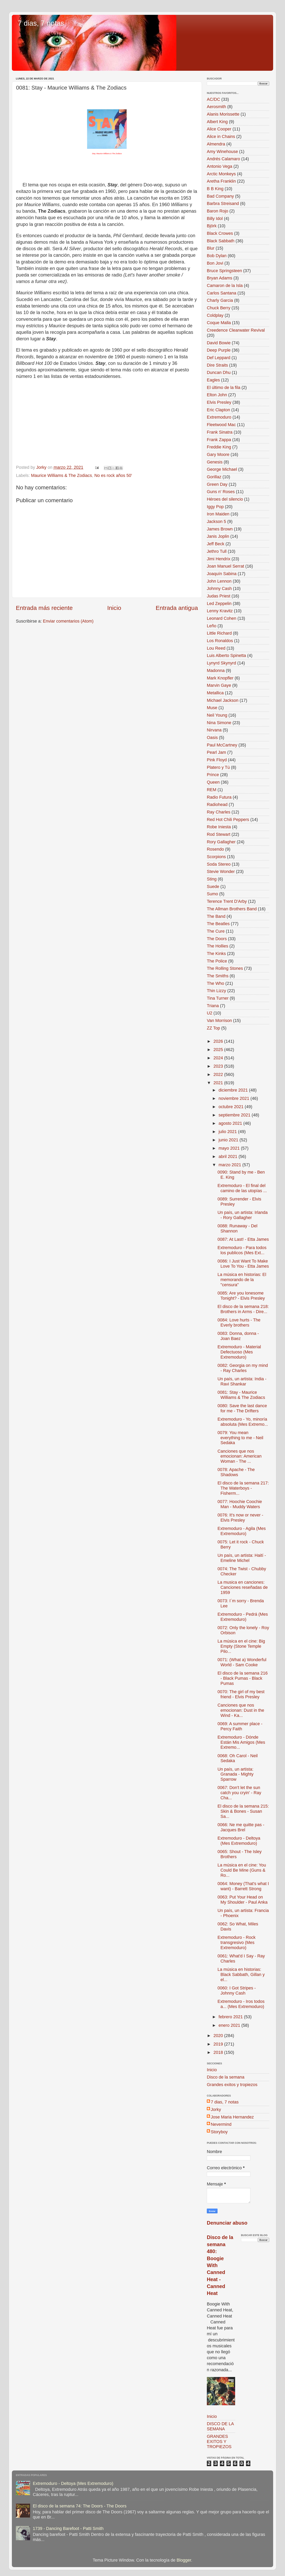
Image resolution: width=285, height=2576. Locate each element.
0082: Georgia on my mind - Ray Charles (243, 1368)
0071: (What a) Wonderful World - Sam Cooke (242, 1662)
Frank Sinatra (220, 432)
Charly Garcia (220, 300)
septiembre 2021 (235, 1114)
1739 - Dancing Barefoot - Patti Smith (68, 2528)
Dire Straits (217, 365)
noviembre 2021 (234, 1098)
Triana (213, 1005)
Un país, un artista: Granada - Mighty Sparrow (236, 1774)
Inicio (114, 608)
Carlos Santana (221, 293)
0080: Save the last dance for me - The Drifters (242, 1408)
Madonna (216, 670)
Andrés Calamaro (223, 158)
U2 (209, 1013)
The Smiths (217, 975)
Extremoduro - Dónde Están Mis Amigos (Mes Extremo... (241, 1742)
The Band (216, 916)
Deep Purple (219, 350)
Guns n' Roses (221, 491)
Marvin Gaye (219, 685)
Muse (212, 707)
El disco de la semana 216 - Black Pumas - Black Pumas (243, 1678)
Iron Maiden (218, 513)
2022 (218, 1074)
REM (211, 789)
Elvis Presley (219, 402)
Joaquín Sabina (222, 573)
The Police (217, 961)
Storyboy (219, 2131)
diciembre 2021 (233, 1090)
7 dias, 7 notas (41, 23)
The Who (215, 983)
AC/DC (213, 99)
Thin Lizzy (216, 990)
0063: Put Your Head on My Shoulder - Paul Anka (243, 1900)
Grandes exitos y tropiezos (232, 2084)
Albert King (217, 121)
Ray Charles (218, 812)
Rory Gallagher (221, 841)
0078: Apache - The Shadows (236, 1472)
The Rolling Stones (225, 968)
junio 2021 (228, 1139)
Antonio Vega (219, 166)
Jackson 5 (216, 521)
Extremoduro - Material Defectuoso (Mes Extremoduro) (239, 1352)
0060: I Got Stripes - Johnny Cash (237, 1990)
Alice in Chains (221, 136)
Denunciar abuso (227, 2223)
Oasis (212, 737)
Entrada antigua (177, 608)
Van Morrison (219, 1020)
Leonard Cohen (221, 618)
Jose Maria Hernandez (232, 2117)
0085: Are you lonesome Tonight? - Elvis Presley (241, 1296)
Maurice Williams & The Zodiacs (61, 475)
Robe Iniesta (219, 826)
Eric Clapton (218, 409)
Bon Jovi (215, 263)
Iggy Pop (215, 506)
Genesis (214, 462)
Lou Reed (216, 648)
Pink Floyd (217, 759)
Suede (213, 886)
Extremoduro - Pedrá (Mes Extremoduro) (243, 1617)
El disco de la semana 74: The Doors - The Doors (79, 2505)
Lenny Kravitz (220, 610)
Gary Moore (218, 454)
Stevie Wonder (221, 871)
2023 (218, 1066)
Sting (212, 879)
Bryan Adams (219, 278)
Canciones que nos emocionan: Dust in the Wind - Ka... (241, 1710)
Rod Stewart (218, 834)
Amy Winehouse (222, 151)
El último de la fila (223, 387)
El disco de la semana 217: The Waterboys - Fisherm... (243, 1488)
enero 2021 (229, 2025)
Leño (211, 625)
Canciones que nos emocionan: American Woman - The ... (240, 1456)
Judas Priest (218, 596)
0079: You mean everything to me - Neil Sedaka (240, 1437)
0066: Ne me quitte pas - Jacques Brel (241, 1827)
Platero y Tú (218, 767)
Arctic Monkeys (221, 173)
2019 (218, 2044)
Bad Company (220, 196)
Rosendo (215, 849)
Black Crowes (220, 233)
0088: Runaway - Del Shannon (237, 1228)
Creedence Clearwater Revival (236, 330)
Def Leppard (218, 357)
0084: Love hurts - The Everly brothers (239, 1322)
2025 (218, 1049)
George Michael (222, 469)
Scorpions (216, 856)
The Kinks (216, 953)
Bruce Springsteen (224, 270)
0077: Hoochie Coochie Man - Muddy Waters (240, 1504)
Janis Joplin (218, 536)
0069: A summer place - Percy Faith (240, 1726)
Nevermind (221, 2124)
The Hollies (217, 946)
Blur (210, 248)
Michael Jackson (222, 700)
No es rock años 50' (113, 475)
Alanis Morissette (223, 114)
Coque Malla (219, 322)
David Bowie (219, 342)
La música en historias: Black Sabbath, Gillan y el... (241, 1974)
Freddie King (219, 446)
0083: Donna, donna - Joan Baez (238, 1336)
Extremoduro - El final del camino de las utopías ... (242, 1188)
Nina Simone (219, 722)
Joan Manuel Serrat (225, 566)
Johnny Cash (219, 588)
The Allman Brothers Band (232, 908)
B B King (215, 188)
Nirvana (214, 730)
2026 (218, 1041)
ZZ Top (213, 1028)
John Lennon (219, 581)
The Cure (216, 931)
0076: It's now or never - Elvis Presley (240, 1518)
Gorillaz (214, 476)
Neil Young (217, 715)
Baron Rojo (217, 211)
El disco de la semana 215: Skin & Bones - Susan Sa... (243, 1811)
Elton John (217, 394)
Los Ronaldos (220, 640)
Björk (212, 225)
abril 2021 (228, 1156)
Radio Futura (219, 797)
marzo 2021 (230, 1164)
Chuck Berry (218, 307)
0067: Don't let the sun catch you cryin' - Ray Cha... (239, 1792)
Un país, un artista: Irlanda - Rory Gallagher (243, 1215)
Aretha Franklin (221, 181)
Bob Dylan (217, 255)
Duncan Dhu (219, 372)
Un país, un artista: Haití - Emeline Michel (242, 1558)
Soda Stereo (219, 864)
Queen (213, 782)
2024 (218, 1057)
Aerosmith (216, 106)
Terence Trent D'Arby (227, 901)
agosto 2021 (230, 1123)
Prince (213, 774)
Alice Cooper (219, 128)
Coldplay (215, 315)
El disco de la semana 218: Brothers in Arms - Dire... (243, 1309)
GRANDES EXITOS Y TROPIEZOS (219, 2441)
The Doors (217, 938)
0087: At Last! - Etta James (243, 1239)
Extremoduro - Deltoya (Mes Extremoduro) (239, 1841)
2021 (218, 1082)
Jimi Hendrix (218, 558)
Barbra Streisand (223, 203)
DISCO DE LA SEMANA (220, 2426)
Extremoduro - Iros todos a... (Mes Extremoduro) (241, 2004)
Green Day (217, 484)
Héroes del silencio (225, 499)
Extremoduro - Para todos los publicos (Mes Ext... (242, 1250)
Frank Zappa (219, 439)
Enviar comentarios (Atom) (68, 621)
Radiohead (217, 804)
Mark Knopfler (220, 678)
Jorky (216, 2109)
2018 (218, 2052)
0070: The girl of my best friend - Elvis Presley (241, 1694)
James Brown (220, 529)
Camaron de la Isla (225, 285)
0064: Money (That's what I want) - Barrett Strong (243, 1886)
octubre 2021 (231, 1106)
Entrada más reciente (44, 608)
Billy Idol (215, 218)
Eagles (213, 379)
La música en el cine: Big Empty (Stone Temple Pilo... (241, 1646)
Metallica (215, 692)
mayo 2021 (229, 1148)
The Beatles (218, 923)
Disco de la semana (225, 2077)
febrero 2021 (231, 2016)
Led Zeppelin (219, 603)
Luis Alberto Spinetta (226, 655)
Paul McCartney (222, 745)
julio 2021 (228, 1131)
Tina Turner (218, 998)
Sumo (212, 893)
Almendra (216, 144)
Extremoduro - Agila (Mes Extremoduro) (242, 1531)
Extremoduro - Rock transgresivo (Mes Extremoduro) (237, 1942)
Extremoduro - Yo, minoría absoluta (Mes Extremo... (243, 1422)
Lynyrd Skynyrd (221, 663)
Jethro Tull (217, 551)
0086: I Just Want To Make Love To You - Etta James (243, 1264)
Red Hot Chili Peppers (228, 819)
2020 (218, 2035)
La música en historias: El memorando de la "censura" (242, 1279)
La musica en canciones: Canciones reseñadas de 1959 (243, 1587)
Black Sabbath (220, 240)
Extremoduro (219, 417)
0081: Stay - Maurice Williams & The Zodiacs (241, 1395)
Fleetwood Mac (221, 424)
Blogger (184, 2560)
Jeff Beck (215, 543)
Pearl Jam (216, 752)
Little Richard (219, 633)
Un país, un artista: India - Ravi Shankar (242, 1381)
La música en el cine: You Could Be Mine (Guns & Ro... (242, 1870)
